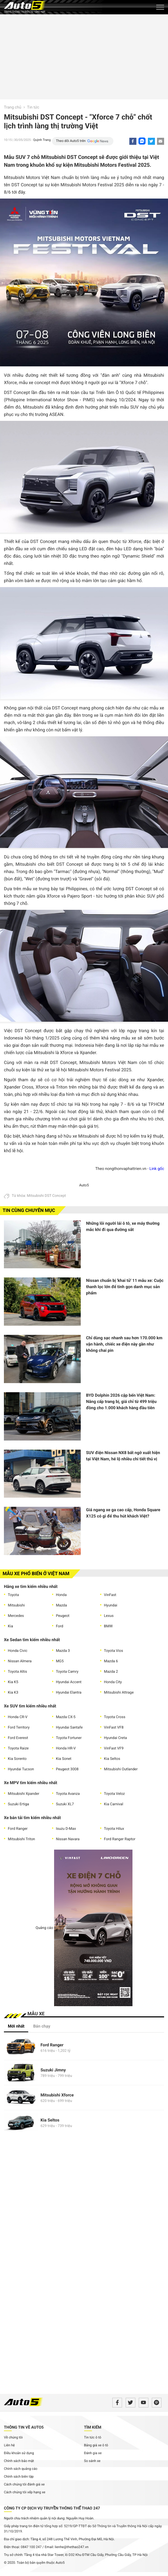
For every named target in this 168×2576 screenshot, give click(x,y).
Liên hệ (9, 2445)
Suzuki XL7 (65, 1804)
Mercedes (16, 1616)
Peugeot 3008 (67, 1769)
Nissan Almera (20, 1661)
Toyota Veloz (114, 1794)
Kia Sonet (63, 1759)
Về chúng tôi (13, 2438)
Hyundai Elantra (69, 1692)
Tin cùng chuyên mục (29, 1210)
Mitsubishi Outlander (121, 1769)
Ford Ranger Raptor (119, 1839)
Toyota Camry (67, 1672)
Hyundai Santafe (69, 1727)
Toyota (13, 1595)
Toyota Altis (17, 1672)
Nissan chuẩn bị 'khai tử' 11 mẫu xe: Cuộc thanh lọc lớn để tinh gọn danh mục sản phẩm (125, 1286)
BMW (108, 1626)
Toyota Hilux (114, 1829)
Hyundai (110, 1605)
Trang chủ (12, 107)
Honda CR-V (17, 1717)
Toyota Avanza (68, 1794)
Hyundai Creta (115, 1738)
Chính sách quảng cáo (20, 2469)
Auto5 (84, 1185)
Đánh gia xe (93, 2453)
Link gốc (156, 1168)
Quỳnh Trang (42, 140)
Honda (61, 1595)
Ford (59, 1626)
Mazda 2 (111, 1672)
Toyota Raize (18, 1748)
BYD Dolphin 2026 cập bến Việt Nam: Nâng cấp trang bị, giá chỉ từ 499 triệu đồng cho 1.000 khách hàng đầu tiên (121, 1401)
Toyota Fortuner (69, 1738)
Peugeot (62, 1616)
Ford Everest (18, 1738)
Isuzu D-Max (66, 1829)
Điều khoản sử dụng (19, 2453)
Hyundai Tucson (21, 1769)
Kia (10, 1626)
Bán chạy (41, 2026)
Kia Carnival (113, 1804)
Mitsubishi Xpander (23, 1794)
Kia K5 (13, 1682)
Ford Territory (19, 1727)
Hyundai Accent (69, 1682)
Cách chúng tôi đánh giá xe (24, 2485)
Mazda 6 (111, 1661)
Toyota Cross (114, 1717)
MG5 (60, 1661)
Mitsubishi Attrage (119, 1692)
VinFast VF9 (114, 1748)
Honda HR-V (66, 1748)
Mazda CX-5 (66, 1717)
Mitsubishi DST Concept (46, 1196)
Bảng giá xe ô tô (96, 2445)
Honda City (113, 1682)
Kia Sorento (17, 1759)
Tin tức (33, 107)
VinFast (110, 1595)
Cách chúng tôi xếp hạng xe (24, 2492)
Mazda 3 (63, 1651)
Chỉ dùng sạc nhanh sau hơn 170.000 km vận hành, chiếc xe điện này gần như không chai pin (124, 1344)
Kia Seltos (112, 1759)
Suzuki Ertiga (18, 1804)
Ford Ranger (18, 1829)
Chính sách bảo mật (19, 2461)
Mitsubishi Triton (21, 1839)
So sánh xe (92, 2461)
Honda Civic (17, 1651)
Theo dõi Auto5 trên (71, 141)
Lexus (109, 1616)
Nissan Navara (68, 1839)
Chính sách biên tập (19, 2477)
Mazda (61, 1605)
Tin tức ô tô (92, 2438)
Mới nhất (16, 2026)
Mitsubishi (16, 1605)
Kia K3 (13, 1692)
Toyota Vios (113, 1651)
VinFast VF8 (114, 1727)
